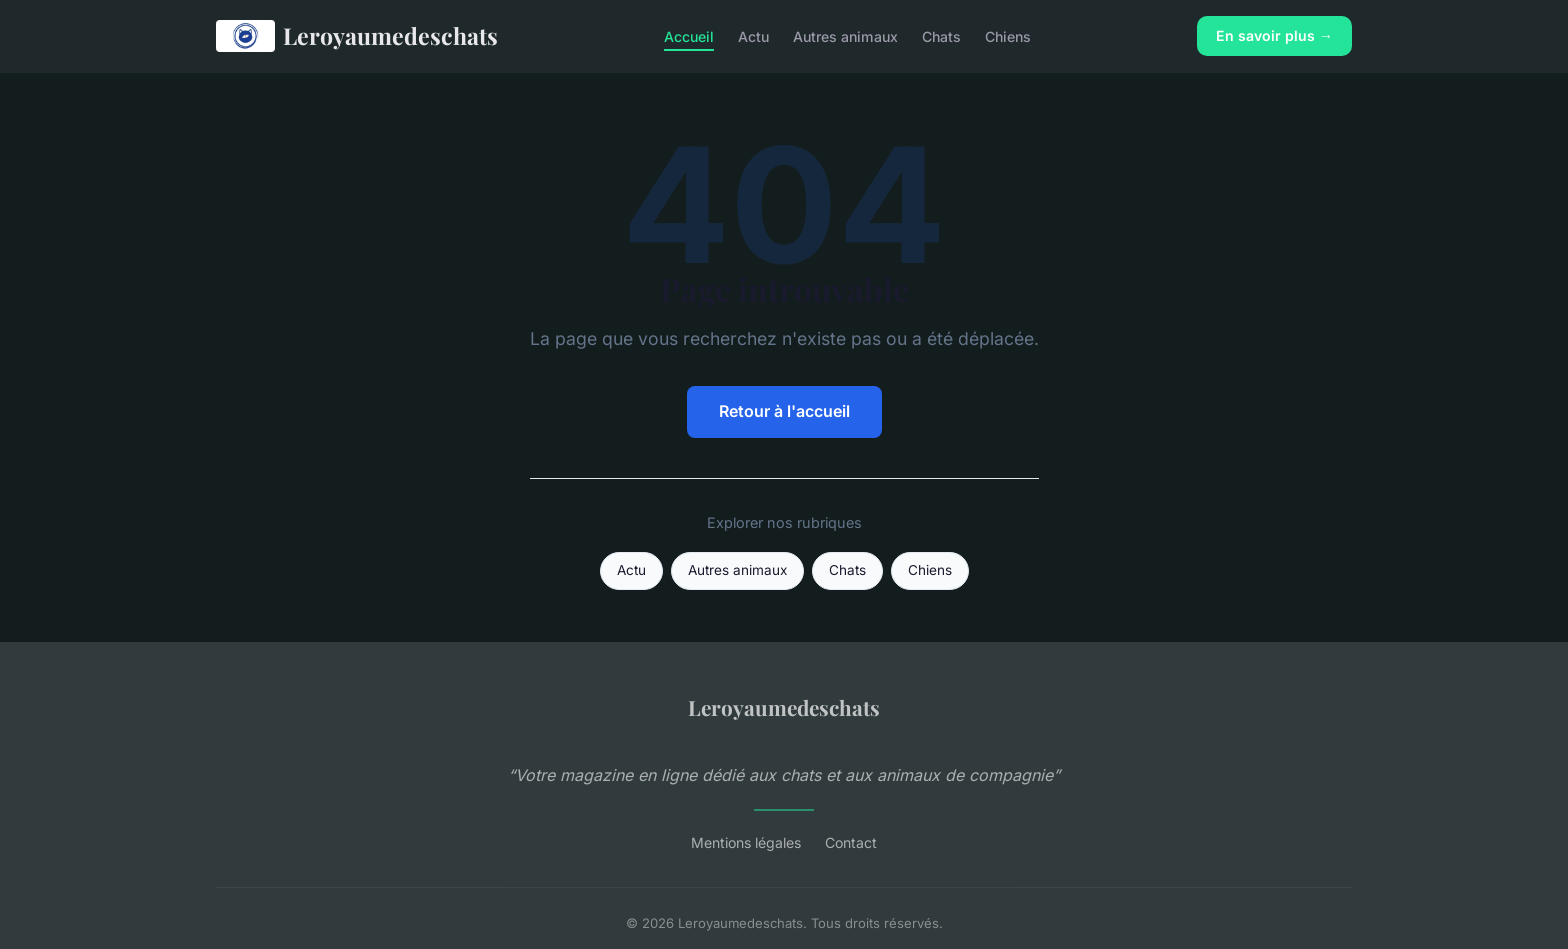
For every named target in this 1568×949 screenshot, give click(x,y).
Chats (941, 35)
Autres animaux (845, 35)
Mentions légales (746, 842)
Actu (753, 35)
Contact (851, 842)
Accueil (689, 35)
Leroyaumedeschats (357, 36)
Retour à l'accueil (784, 411)
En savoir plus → (1274, 35)
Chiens (1008, 35)
